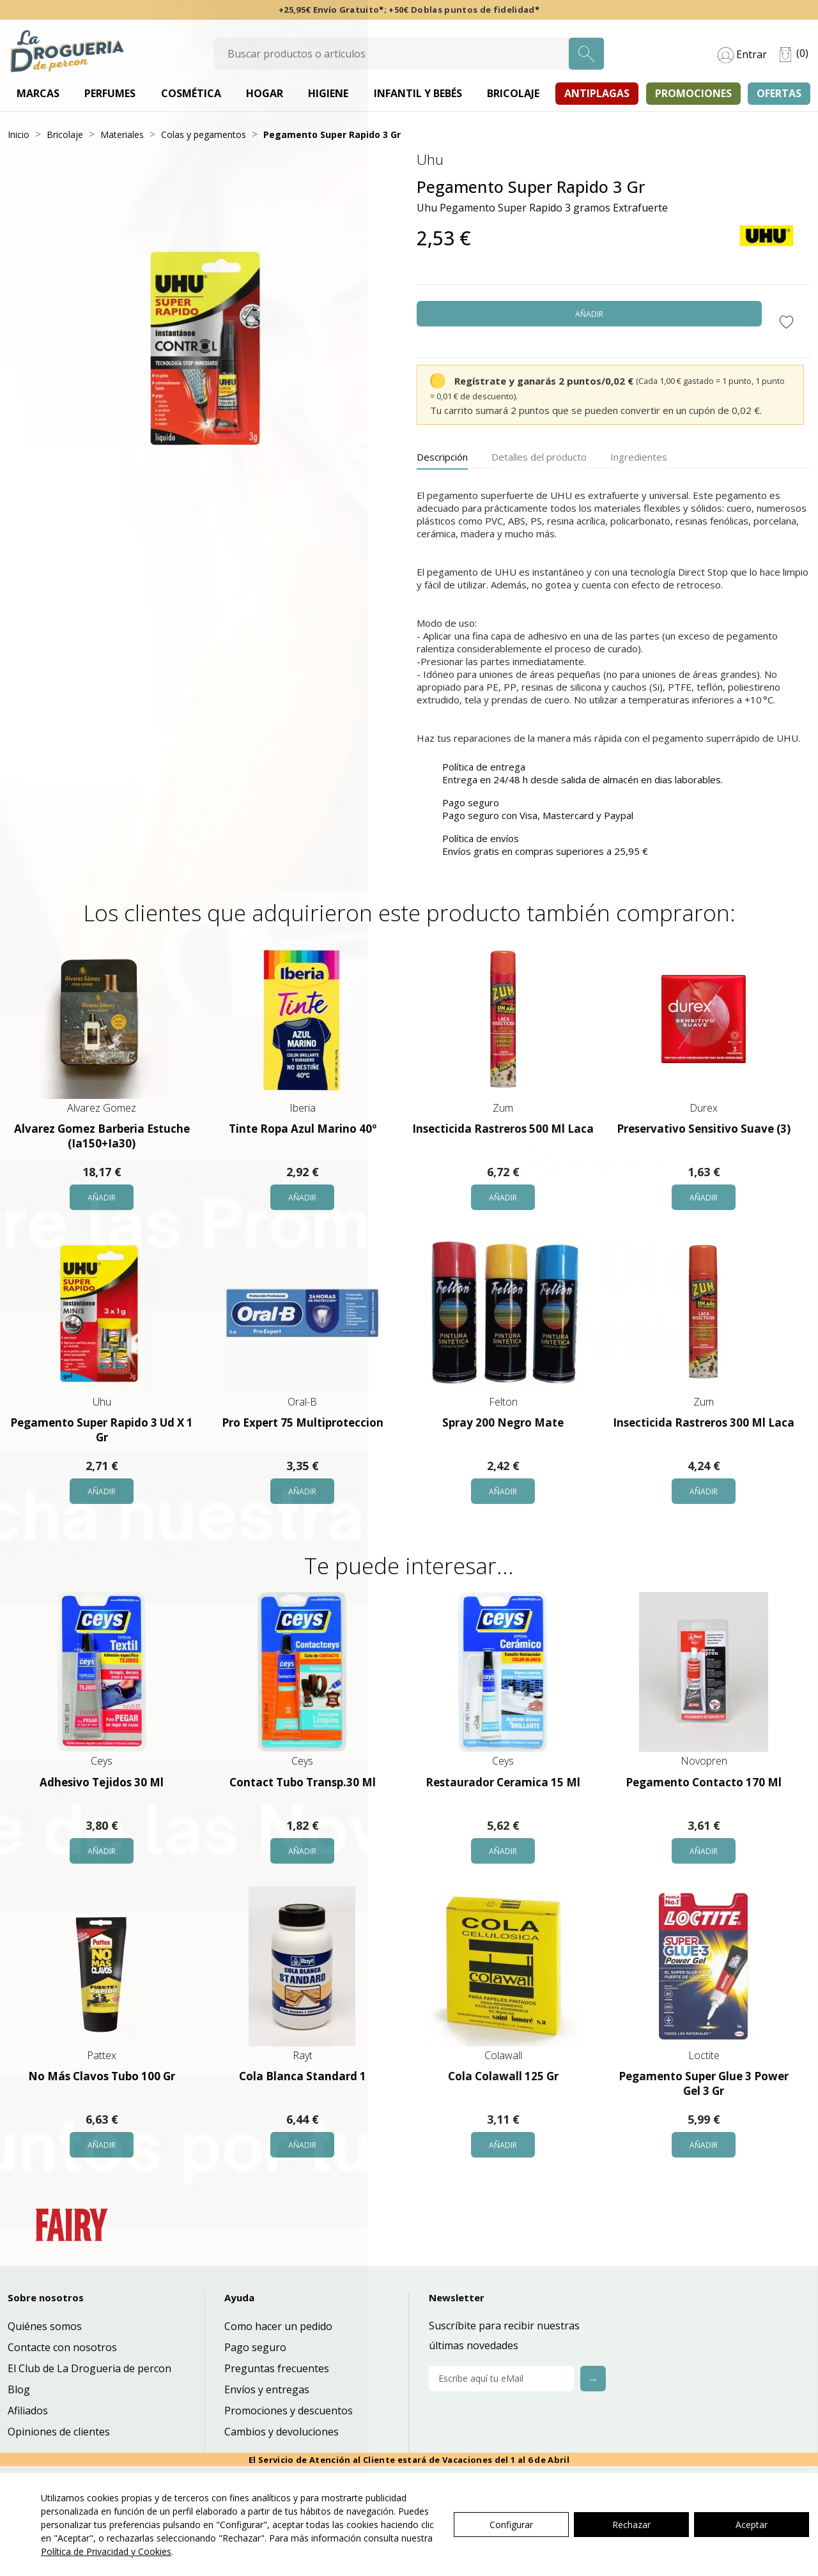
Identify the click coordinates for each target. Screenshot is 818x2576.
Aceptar (752, 2524)
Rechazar (631, 2524)
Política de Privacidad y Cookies (106, 2551)
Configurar (511, 2524)
